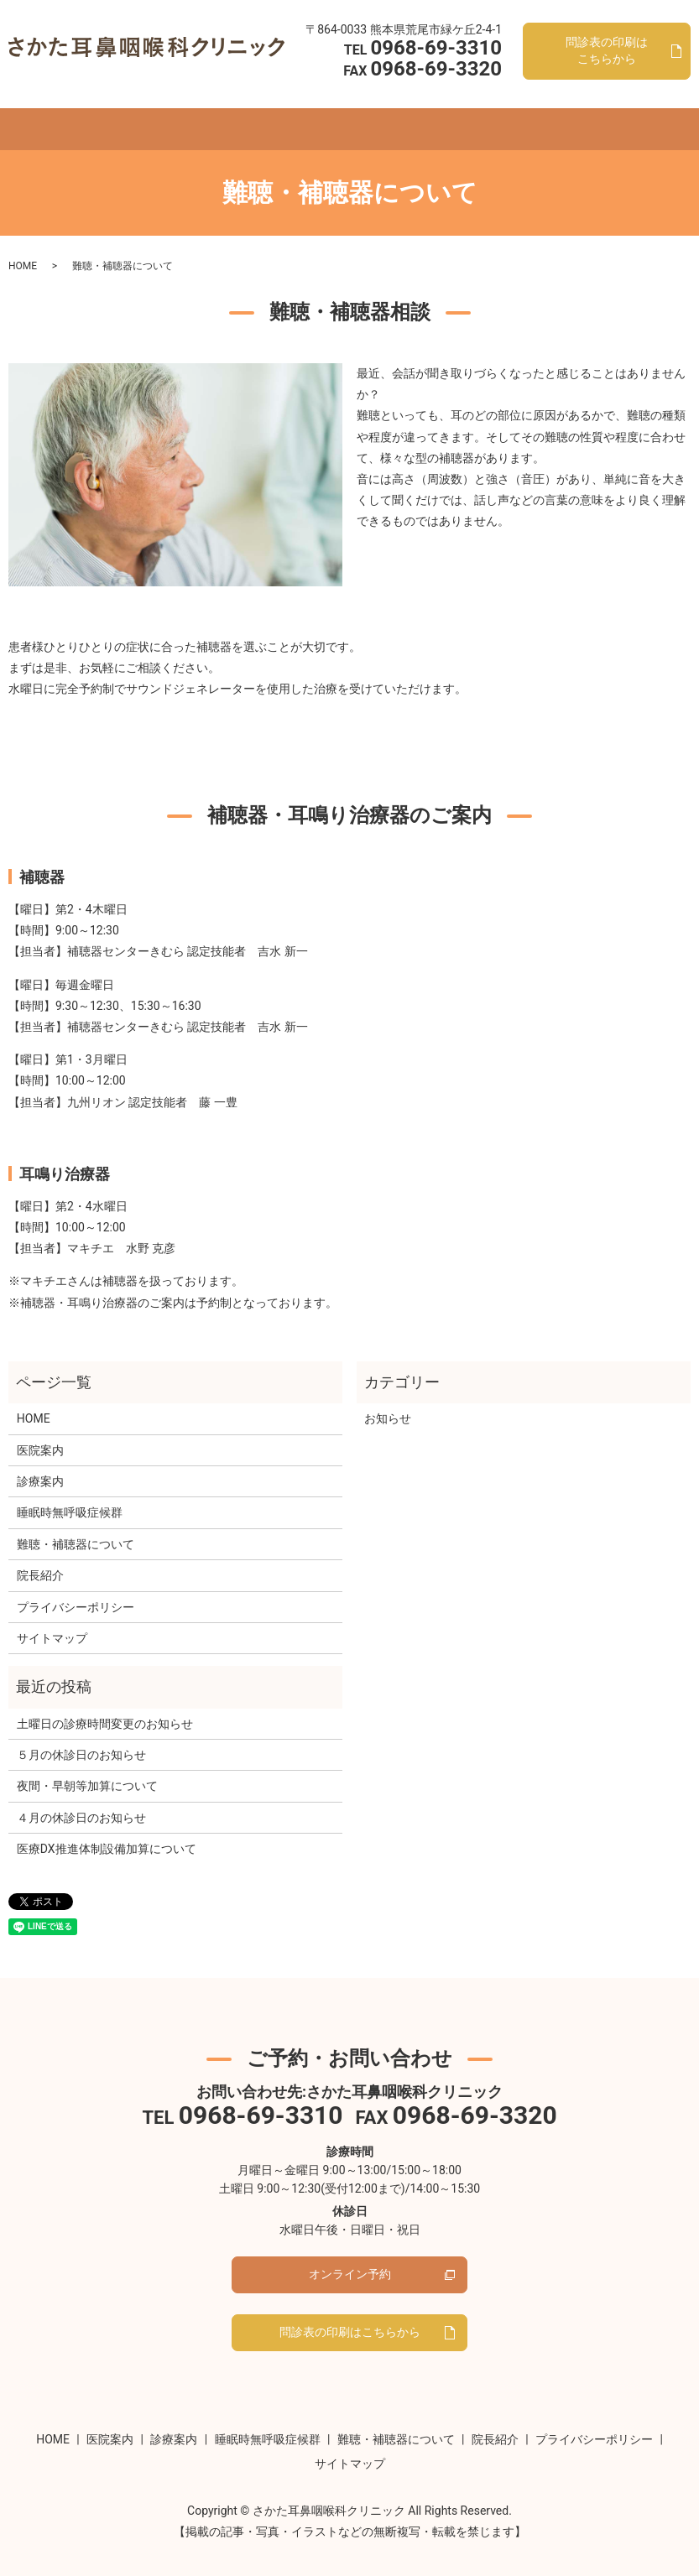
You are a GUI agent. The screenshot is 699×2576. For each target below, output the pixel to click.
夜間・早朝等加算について (87, 1770)
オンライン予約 (570, 111)
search (630, 113)
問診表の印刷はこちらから (349, 2323)
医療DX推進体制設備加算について (106, 1833)
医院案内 (130, 111)
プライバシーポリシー (75, 1590)
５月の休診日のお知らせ (81, 1739)
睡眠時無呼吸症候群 (277, 111)
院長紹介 (494, 111)
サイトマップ (52, 1622)
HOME (79, 111)
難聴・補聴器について (400, 111)
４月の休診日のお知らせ (81, 1801)
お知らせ (387, 1402)
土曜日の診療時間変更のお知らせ (105, 1708)
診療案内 (188, 111)
